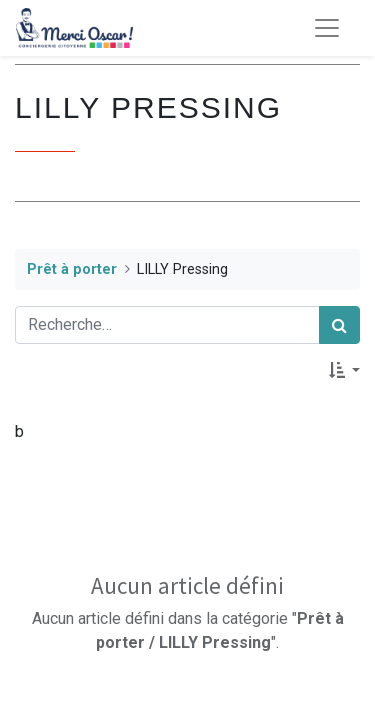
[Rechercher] (339, 325)
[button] (344, 370)
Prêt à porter (72, 269)
